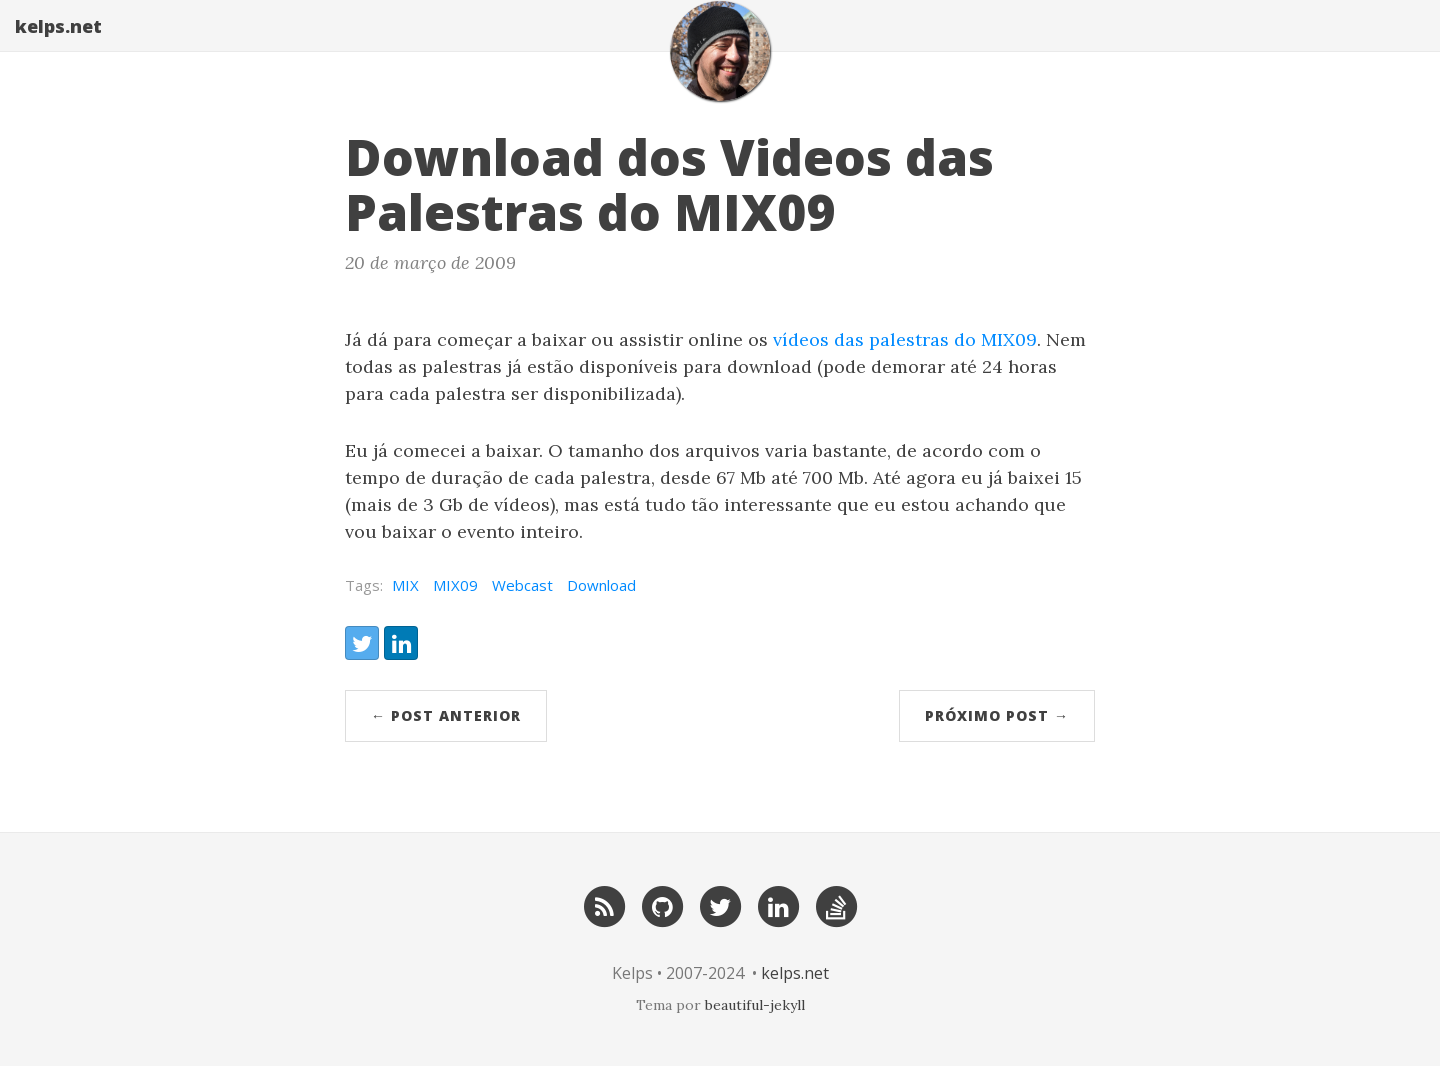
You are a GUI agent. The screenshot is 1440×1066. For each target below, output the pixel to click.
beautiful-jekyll (755, 1005)
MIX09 (455, 585)
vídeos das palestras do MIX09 (905, 339)
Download (601, 585)
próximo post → (997, 715)
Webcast (522, 585)
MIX (405, 585)
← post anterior (446, 715)
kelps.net (58, 45)
